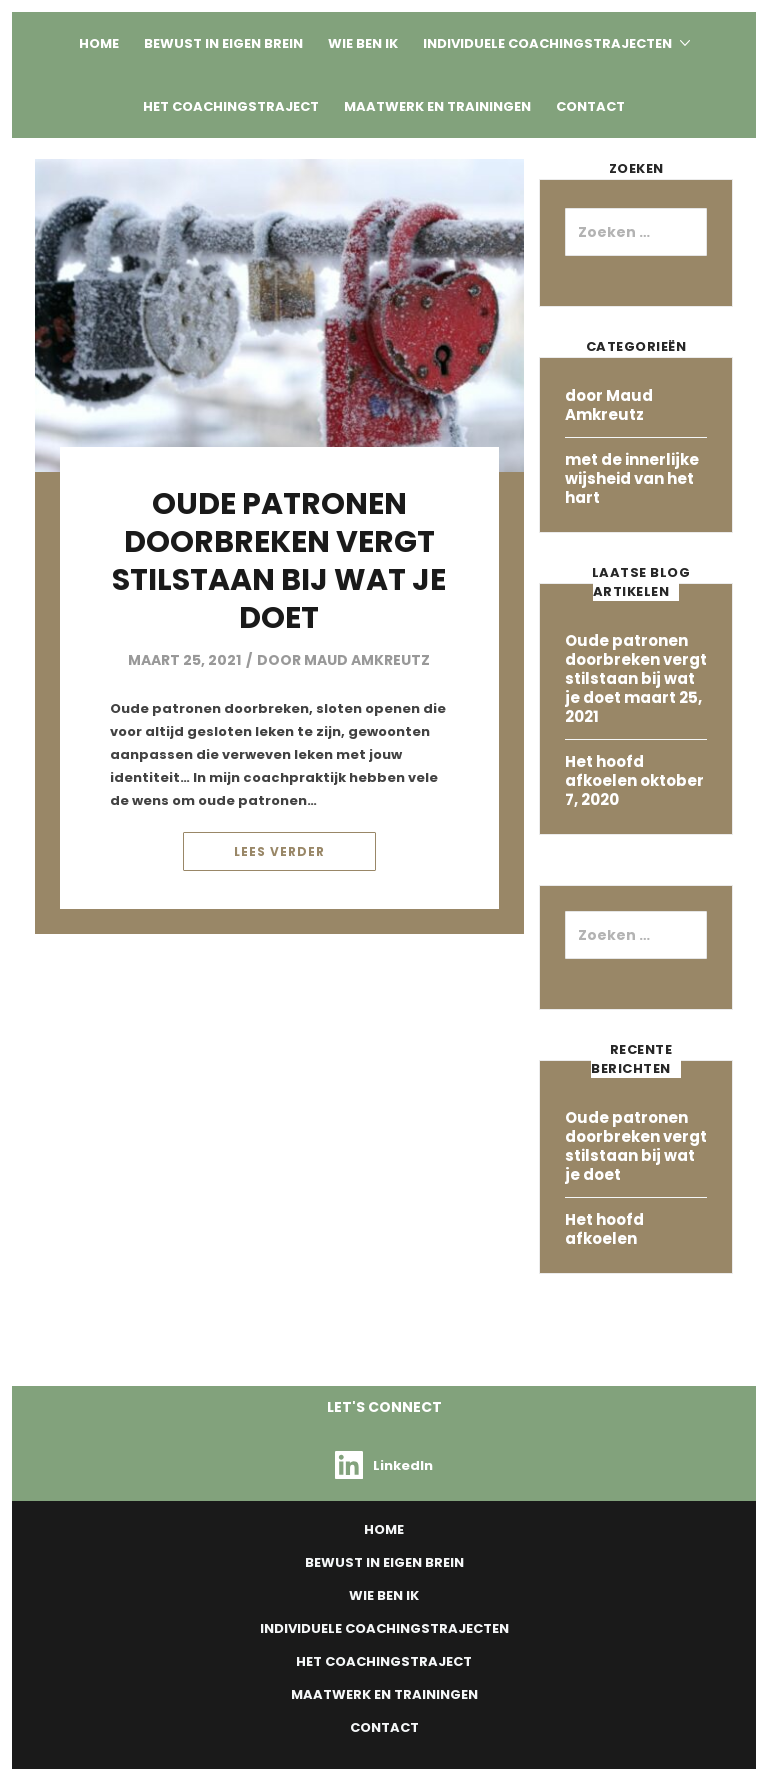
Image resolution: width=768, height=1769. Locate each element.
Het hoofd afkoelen (604, 771)
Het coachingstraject (231, 106)
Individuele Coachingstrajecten (547, 43)
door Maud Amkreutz (343, 660)
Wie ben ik (363, 43)
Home (99, 43)
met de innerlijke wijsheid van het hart (632, 478)
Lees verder (279, 851)
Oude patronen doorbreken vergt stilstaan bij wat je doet (279, 561)
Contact (590, 106)
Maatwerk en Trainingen (437, 106)
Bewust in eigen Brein (223, 43)
